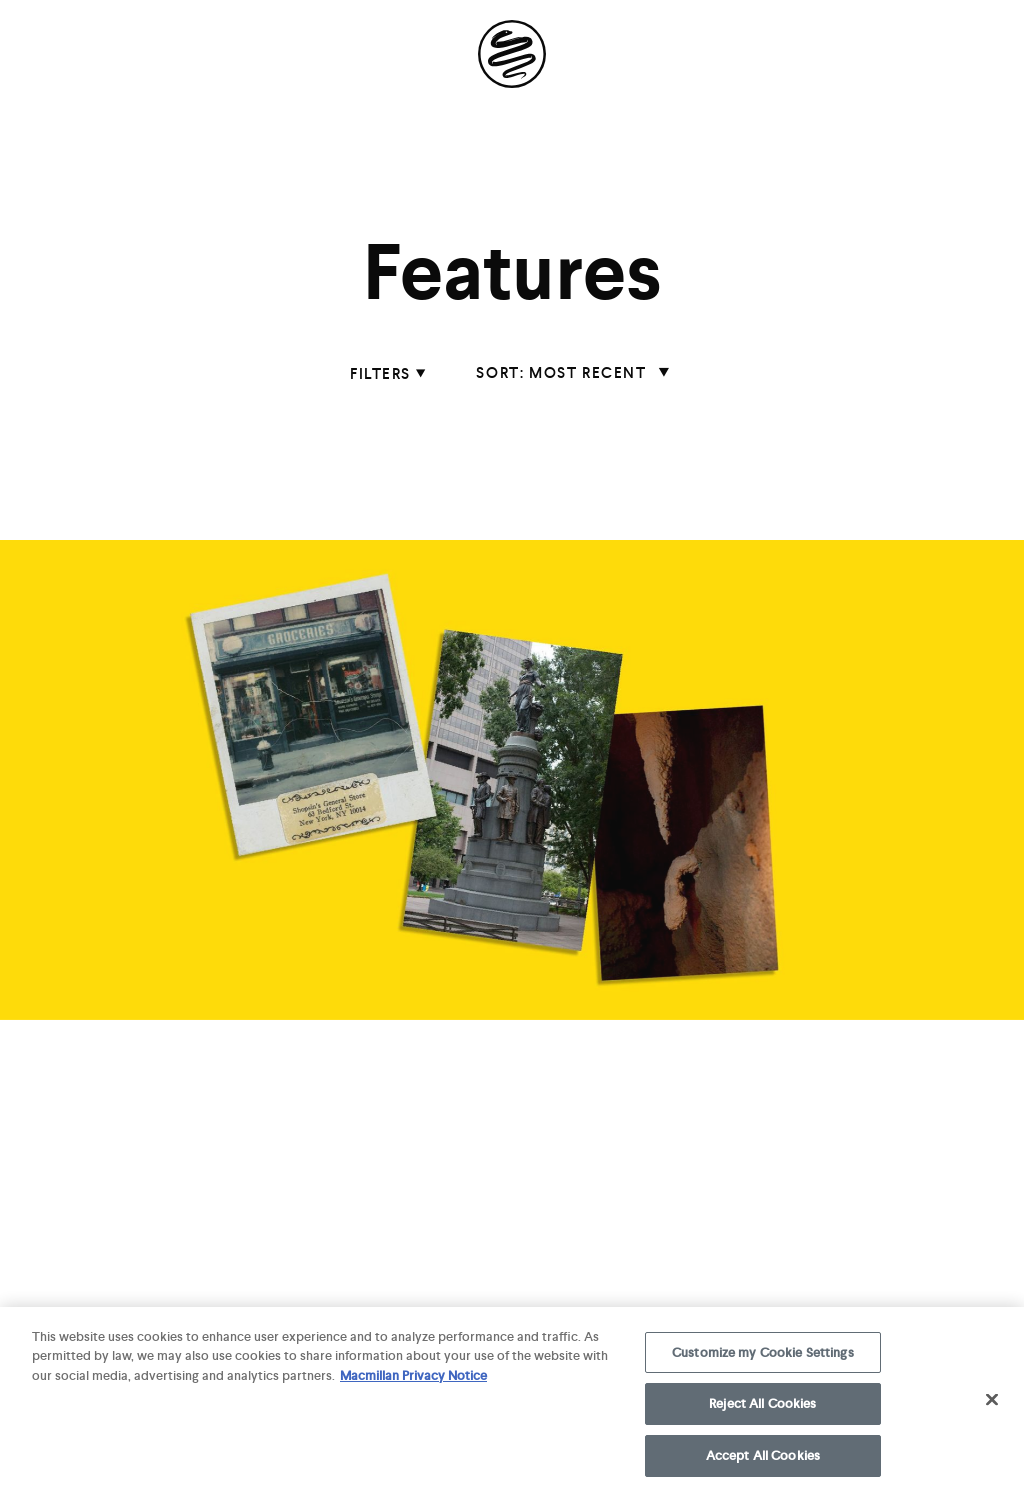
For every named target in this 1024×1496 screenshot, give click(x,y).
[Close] (992, 1405)
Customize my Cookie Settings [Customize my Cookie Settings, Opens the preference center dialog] (763, 1357)
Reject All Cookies (762, 1409)
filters (382, 374)
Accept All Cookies (763, 1461)
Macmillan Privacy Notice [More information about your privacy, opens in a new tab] (413, 1380)
